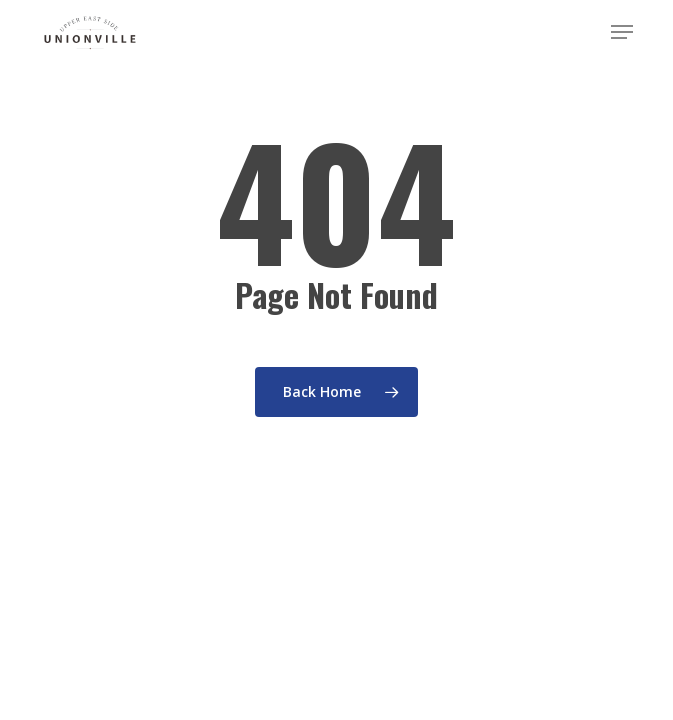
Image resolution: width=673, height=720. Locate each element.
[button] (622, 32)
